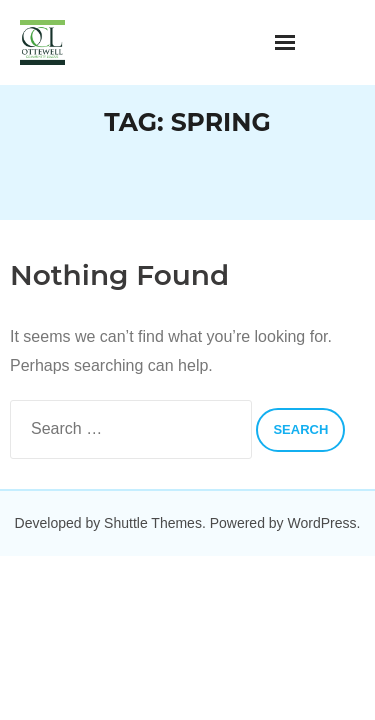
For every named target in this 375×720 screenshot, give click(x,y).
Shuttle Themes (153, 523)
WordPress (322, 523)
